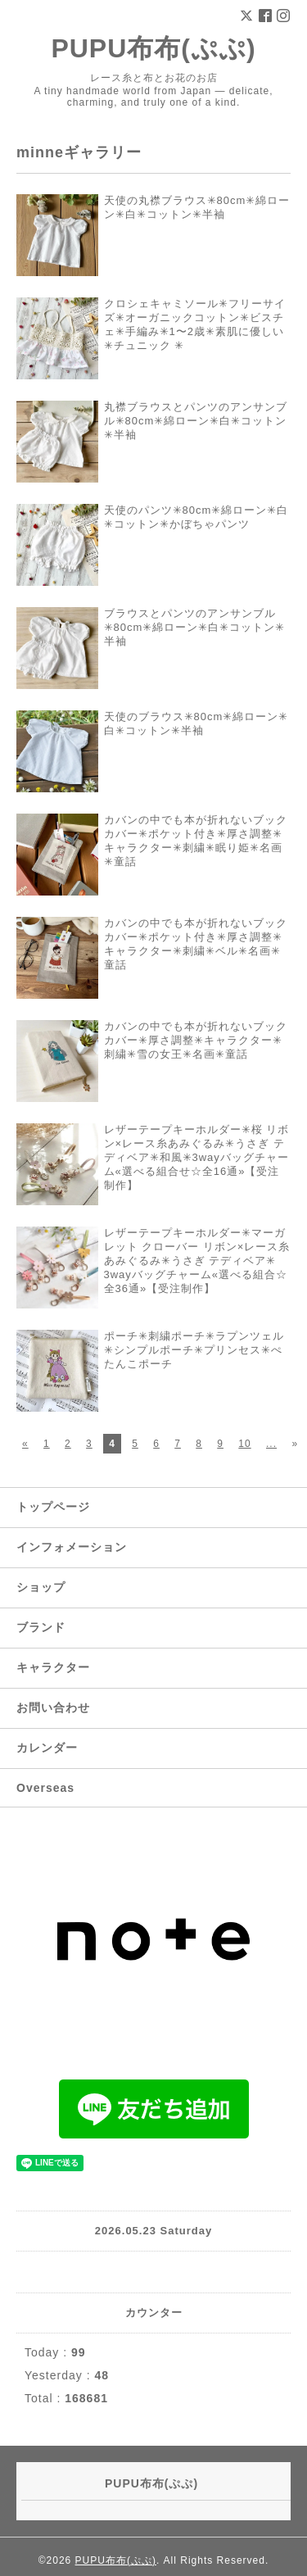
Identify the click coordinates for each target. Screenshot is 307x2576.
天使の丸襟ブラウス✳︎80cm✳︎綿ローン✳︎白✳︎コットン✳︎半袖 (197, 207)
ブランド (40, 1627)
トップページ (53, 1506)
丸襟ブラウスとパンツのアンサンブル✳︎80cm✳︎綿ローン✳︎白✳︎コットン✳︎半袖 (195, 421)
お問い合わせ (53, 1707)
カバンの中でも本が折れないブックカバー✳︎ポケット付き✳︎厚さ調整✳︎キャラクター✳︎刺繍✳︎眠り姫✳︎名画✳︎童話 (195, 841)
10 (244, 1443)
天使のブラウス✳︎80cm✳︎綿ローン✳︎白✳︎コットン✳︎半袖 (196, 723)
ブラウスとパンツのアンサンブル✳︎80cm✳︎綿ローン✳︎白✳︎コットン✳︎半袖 (195, 627)
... (271, 1443)
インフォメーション (71, 1546)
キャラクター (53, 1667)
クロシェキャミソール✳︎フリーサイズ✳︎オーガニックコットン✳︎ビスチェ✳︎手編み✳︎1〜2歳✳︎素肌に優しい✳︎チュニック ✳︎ (195, 324)
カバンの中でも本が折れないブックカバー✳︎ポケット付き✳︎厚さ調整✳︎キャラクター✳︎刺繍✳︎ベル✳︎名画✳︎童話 (195, 944)
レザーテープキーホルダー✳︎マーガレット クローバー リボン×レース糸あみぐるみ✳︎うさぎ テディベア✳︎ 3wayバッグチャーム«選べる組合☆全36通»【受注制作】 (197, 1261)
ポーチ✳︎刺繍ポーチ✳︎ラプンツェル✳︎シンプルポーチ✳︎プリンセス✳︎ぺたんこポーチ (194, 1350)
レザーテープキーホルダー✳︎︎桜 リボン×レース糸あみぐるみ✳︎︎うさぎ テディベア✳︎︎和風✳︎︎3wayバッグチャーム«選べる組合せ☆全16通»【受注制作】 (197, 1157)
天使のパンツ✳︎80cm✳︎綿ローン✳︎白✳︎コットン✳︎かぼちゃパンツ (196, 517)
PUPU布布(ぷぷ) (153, 48)
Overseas (45, 1787)
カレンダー (47, 1747)
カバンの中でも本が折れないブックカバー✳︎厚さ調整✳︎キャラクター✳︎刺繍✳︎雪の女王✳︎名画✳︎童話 (195, 1040)
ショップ (40, 1587)
